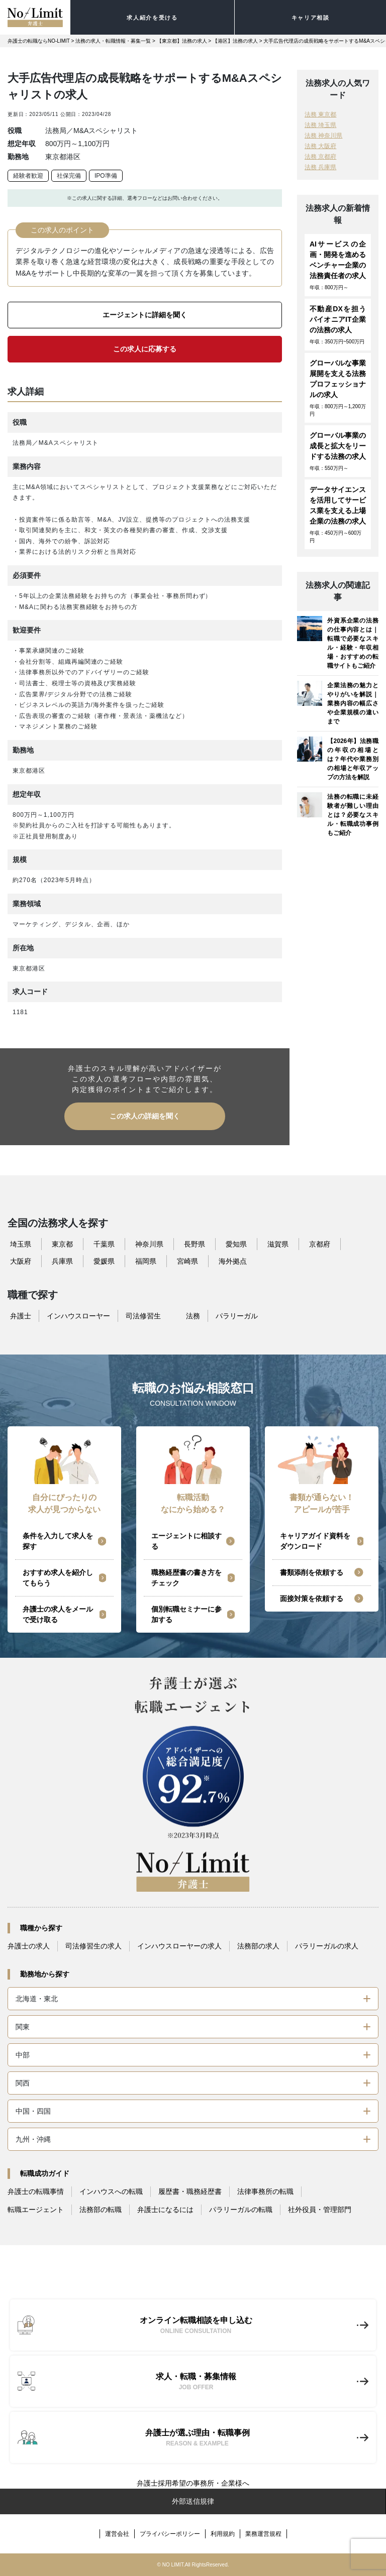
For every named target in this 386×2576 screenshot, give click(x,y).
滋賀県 (277, 1244)
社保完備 (69, 175)
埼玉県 (20, 1244)
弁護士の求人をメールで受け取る (58, 1614)
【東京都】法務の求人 (182, 41)
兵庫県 (62, 1261)
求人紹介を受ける (152, 18)
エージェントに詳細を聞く (145, 315)
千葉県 (104, 1244)
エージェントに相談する (186, 1541)
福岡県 (145, 1261)
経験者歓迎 (28, 175)
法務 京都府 (320, 156)
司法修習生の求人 (93, 1946)
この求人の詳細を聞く (145, 1116)
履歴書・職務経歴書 (190, 2191)
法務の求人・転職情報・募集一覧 (113, 41)
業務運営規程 (263, 2533)
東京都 (62, 1244)
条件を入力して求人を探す (58, 1541)
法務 (193, 1316)
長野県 (194, 1244)
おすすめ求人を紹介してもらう (58, 1577)
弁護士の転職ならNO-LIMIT (39, 41)
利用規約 (223, 2533)
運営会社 (117, 2533)
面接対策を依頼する (311, 1598)
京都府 (319, 1244)
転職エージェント (36, 2209)
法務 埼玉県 (320, 125)
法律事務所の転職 (265, 2191)
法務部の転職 (100, 2209)
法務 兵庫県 (320, 167)
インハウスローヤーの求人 (179, 1946)
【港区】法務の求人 (235, 41)
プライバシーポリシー (170, 2533)
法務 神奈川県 (323, 135)
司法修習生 (143, 1316)
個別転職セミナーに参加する (186, 1614)
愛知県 (236, 1244)
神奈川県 (149, 1244)
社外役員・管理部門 (319, 2209)
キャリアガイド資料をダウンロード (315, 1541)
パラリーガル (237, 1316)
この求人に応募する (144, 349)
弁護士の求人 (29, 1946)
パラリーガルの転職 (240, 2209)
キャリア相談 (311, 18)
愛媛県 (104, 1261)
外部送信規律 (193, 2501)
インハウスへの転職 (111, 2191)
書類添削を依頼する (311, 1572)
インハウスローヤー (78, 1316)
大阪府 (20, 1261)
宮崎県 (187, 1261)
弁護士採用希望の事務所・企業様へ (193, 2483)
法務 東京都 (320, 114)
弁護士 (20, 1316)
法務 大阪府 (320, 146)
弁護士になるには (165, 2209)
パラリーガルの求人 (326, 1946)
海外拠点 (233, 1261)
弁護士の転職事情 (36, 2191)
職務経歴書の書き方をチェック (186, 1577)
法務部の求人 (258, 1946)
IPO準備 (105, 175)
